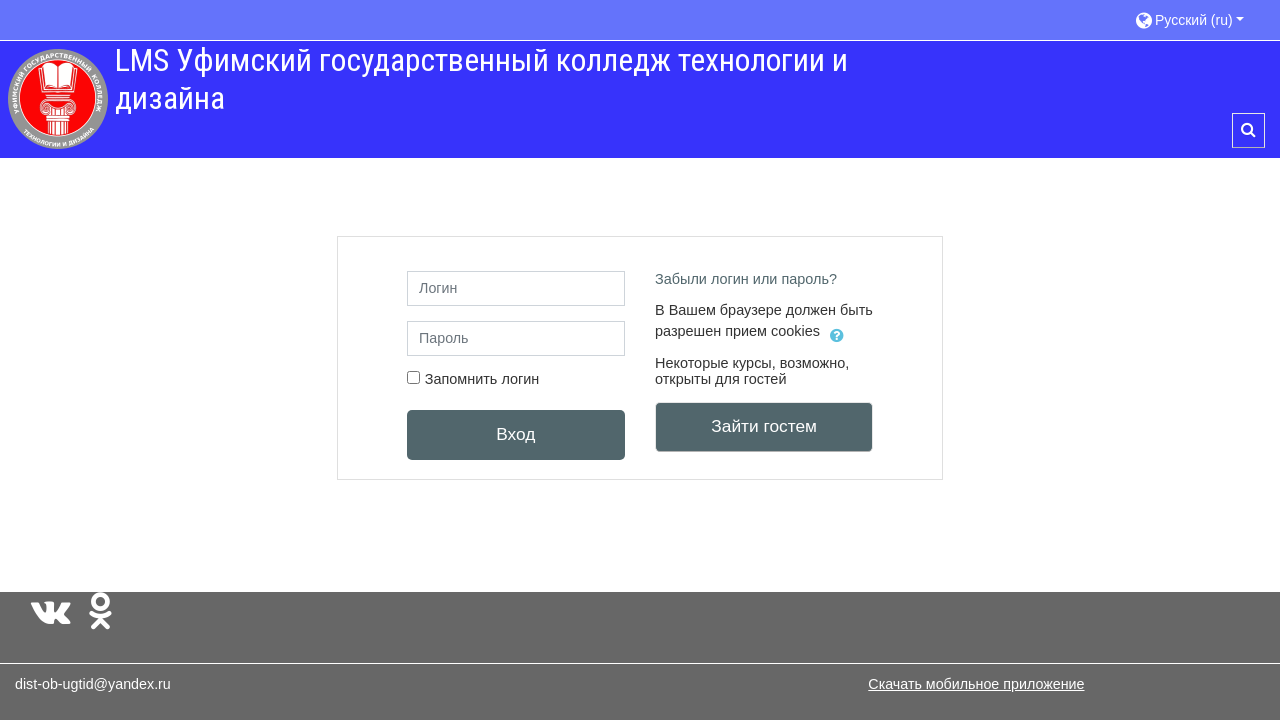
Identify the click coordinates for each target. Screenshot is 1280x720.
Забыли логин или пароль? (746, 279)
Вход (515, 434)
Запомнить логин (482, 379)
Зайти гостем (764, 426)
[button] (1197, 19)
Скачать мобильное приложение (976, 684)
